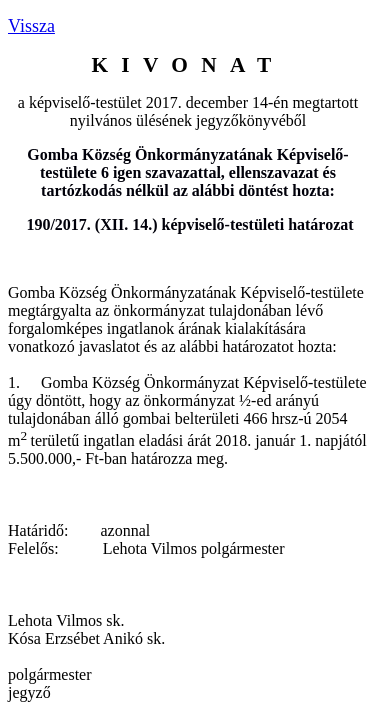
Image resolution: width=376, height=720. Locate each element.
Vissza (31, 26)
